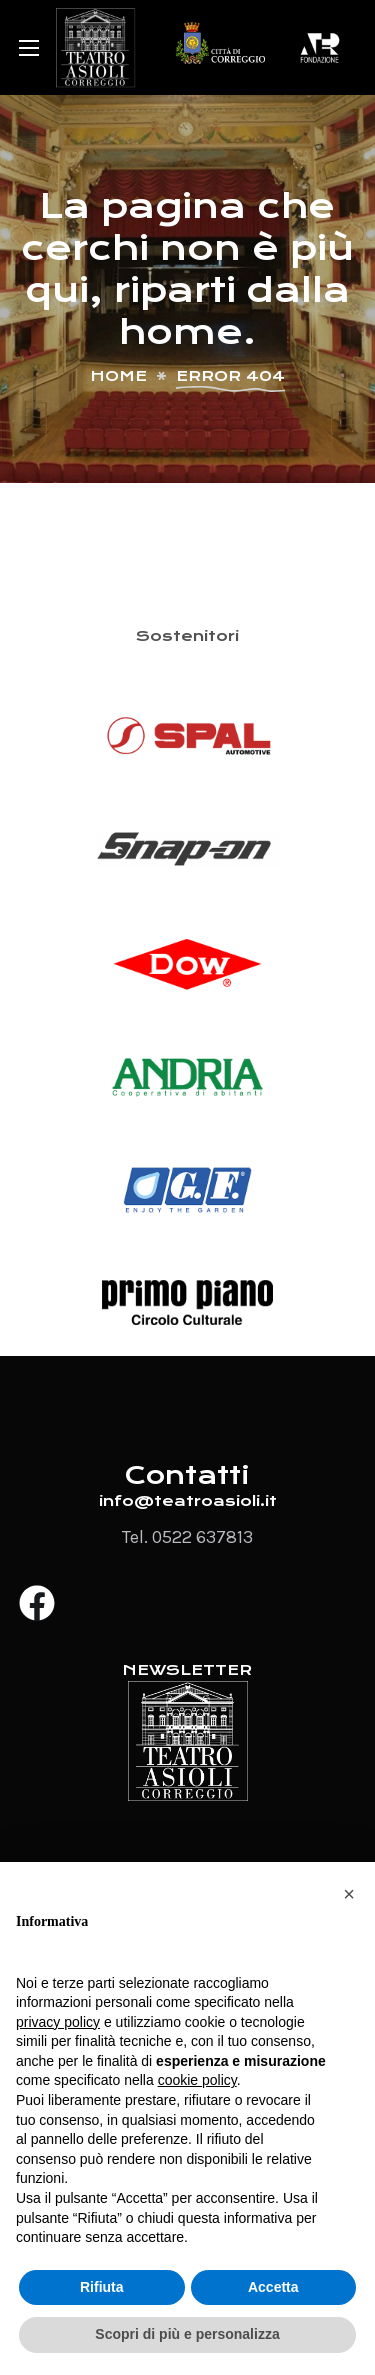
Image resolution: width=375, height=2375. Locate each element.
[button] (349, 1894)
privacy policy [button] (58, 2022)
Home (118, 376)
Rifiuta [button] (102, 2287)
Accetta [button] (273, 2287)
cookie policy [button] (197, 2080)
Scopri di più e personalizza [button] (187, 2334)
